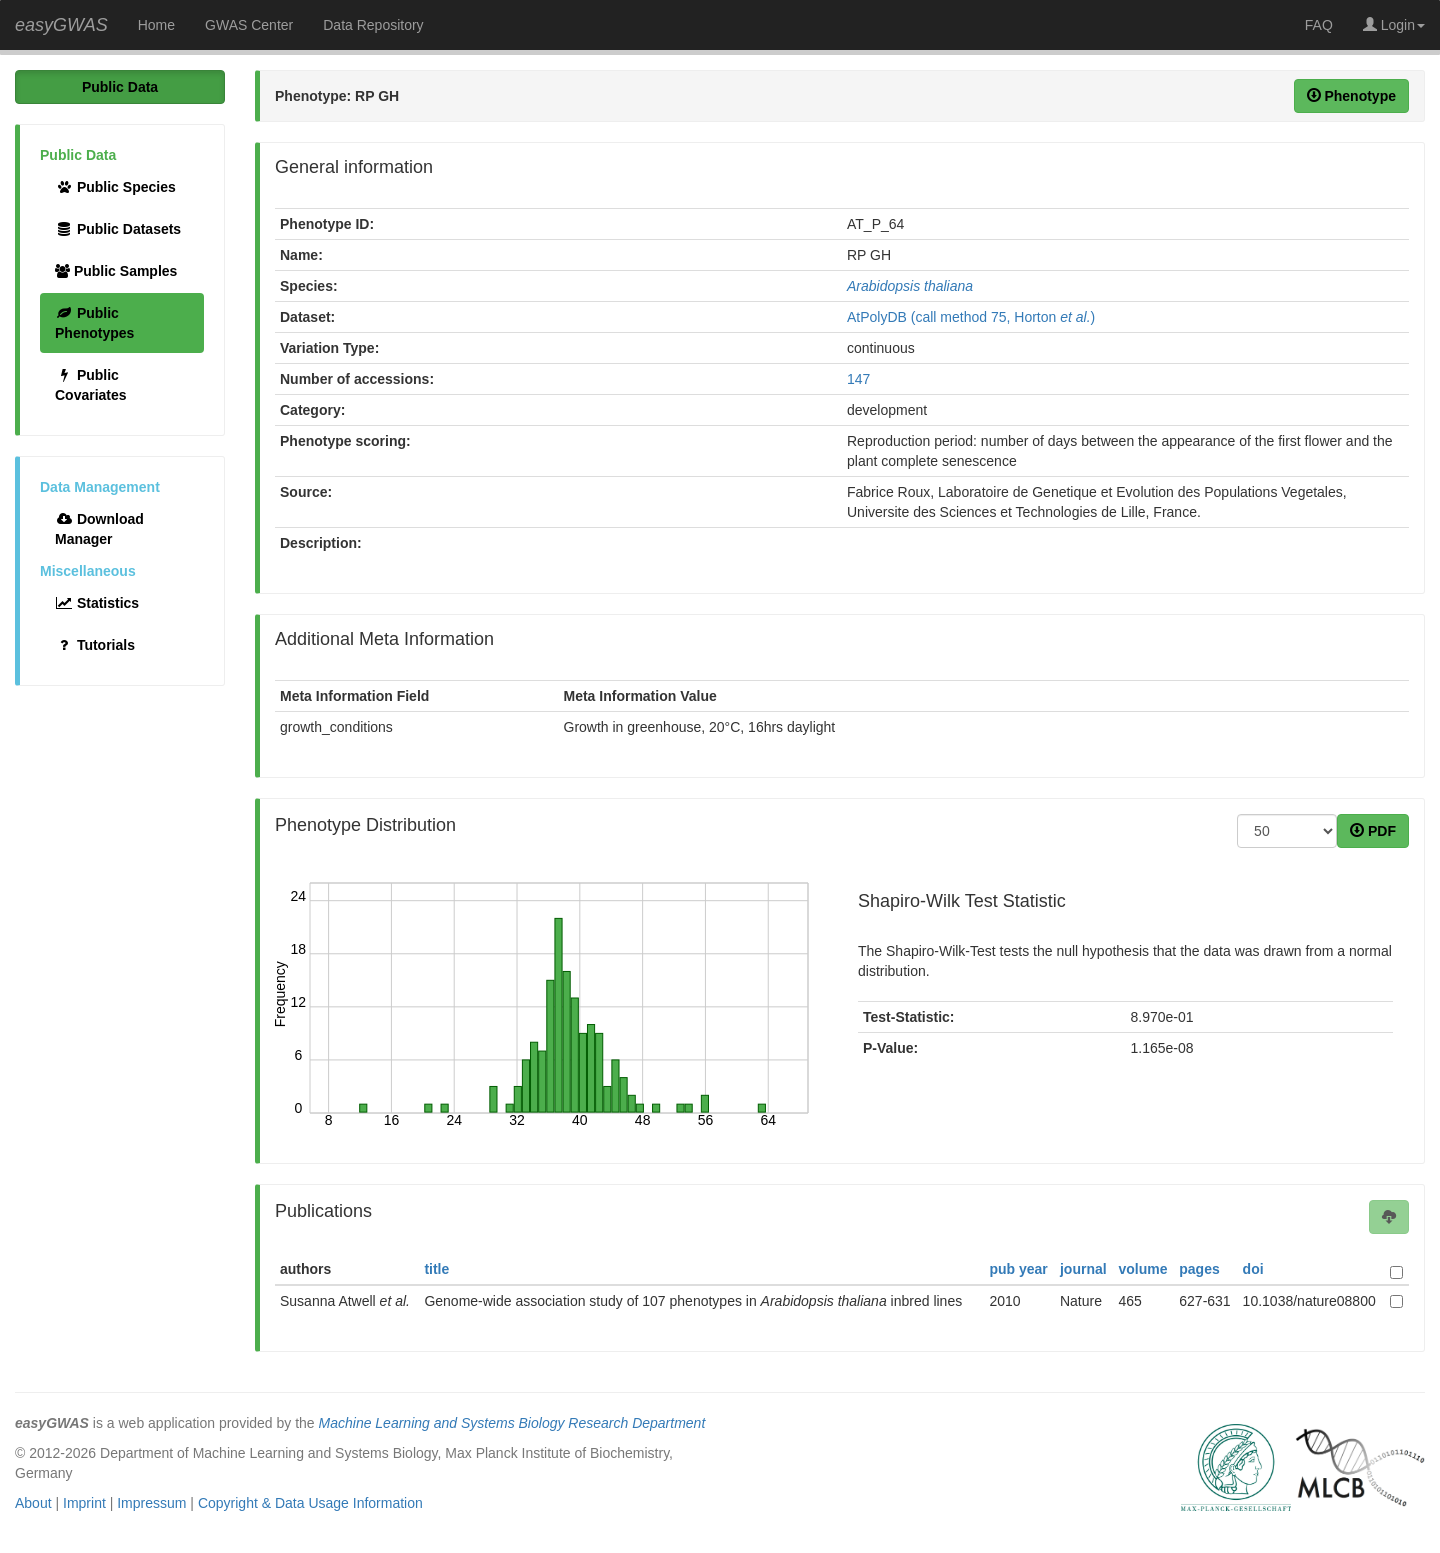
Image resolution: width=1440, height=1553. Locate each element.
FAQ (1319, 25)
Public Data (120, 87)
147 (858, 379)
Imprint (84, 1503)
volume (1142, 1269)
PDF (1373, 831)
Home (156, 25)
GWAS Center (249, 25)
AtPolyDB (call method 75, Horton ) (971, 317)
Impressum (151, 1503)
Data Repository (373, 25)
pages (1199, 1269)
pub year (1018, 1269)
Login (1394, 25)
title (436, 1269)
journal (1083, 1269)
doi (1253, 1269)
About (33, 1503)
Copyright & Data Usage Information (310, 1503)
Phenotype (1351, 96)
